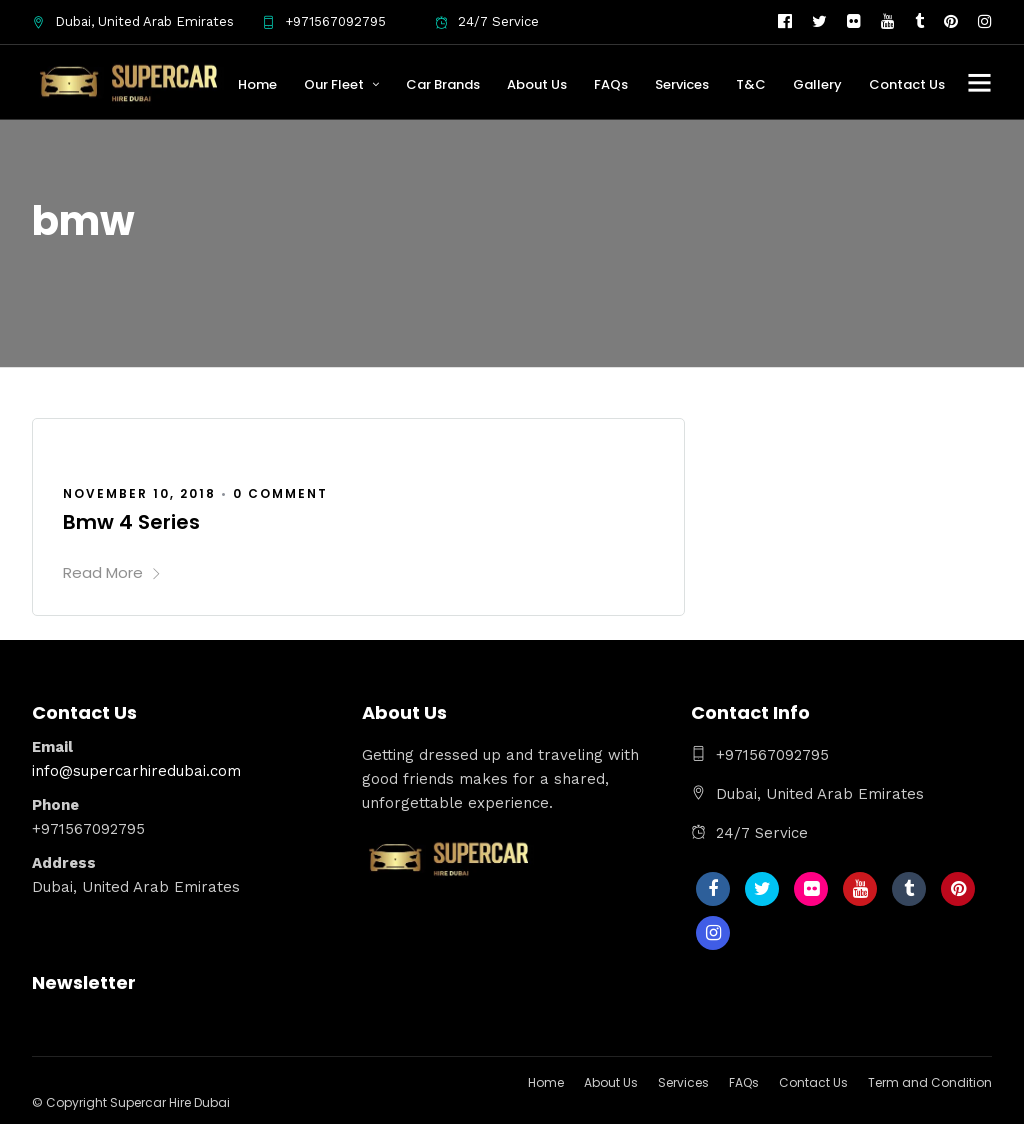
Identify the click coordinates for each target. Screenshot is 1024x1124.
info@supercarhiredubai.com (136, 771)
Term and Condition (930, 1082)
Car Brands (443, 84)
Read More (112, 572)
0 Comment (280, 493)
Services (682, 84)
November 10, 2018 (139, 493)
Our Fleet (334, 84)
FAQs (611, 84)
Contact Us (907, 84)
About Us (537, 84)
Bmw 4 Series (131, 522)
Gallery (817, 84)
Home (257, 84)
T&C (751, 84)
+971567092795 (324, 21)
